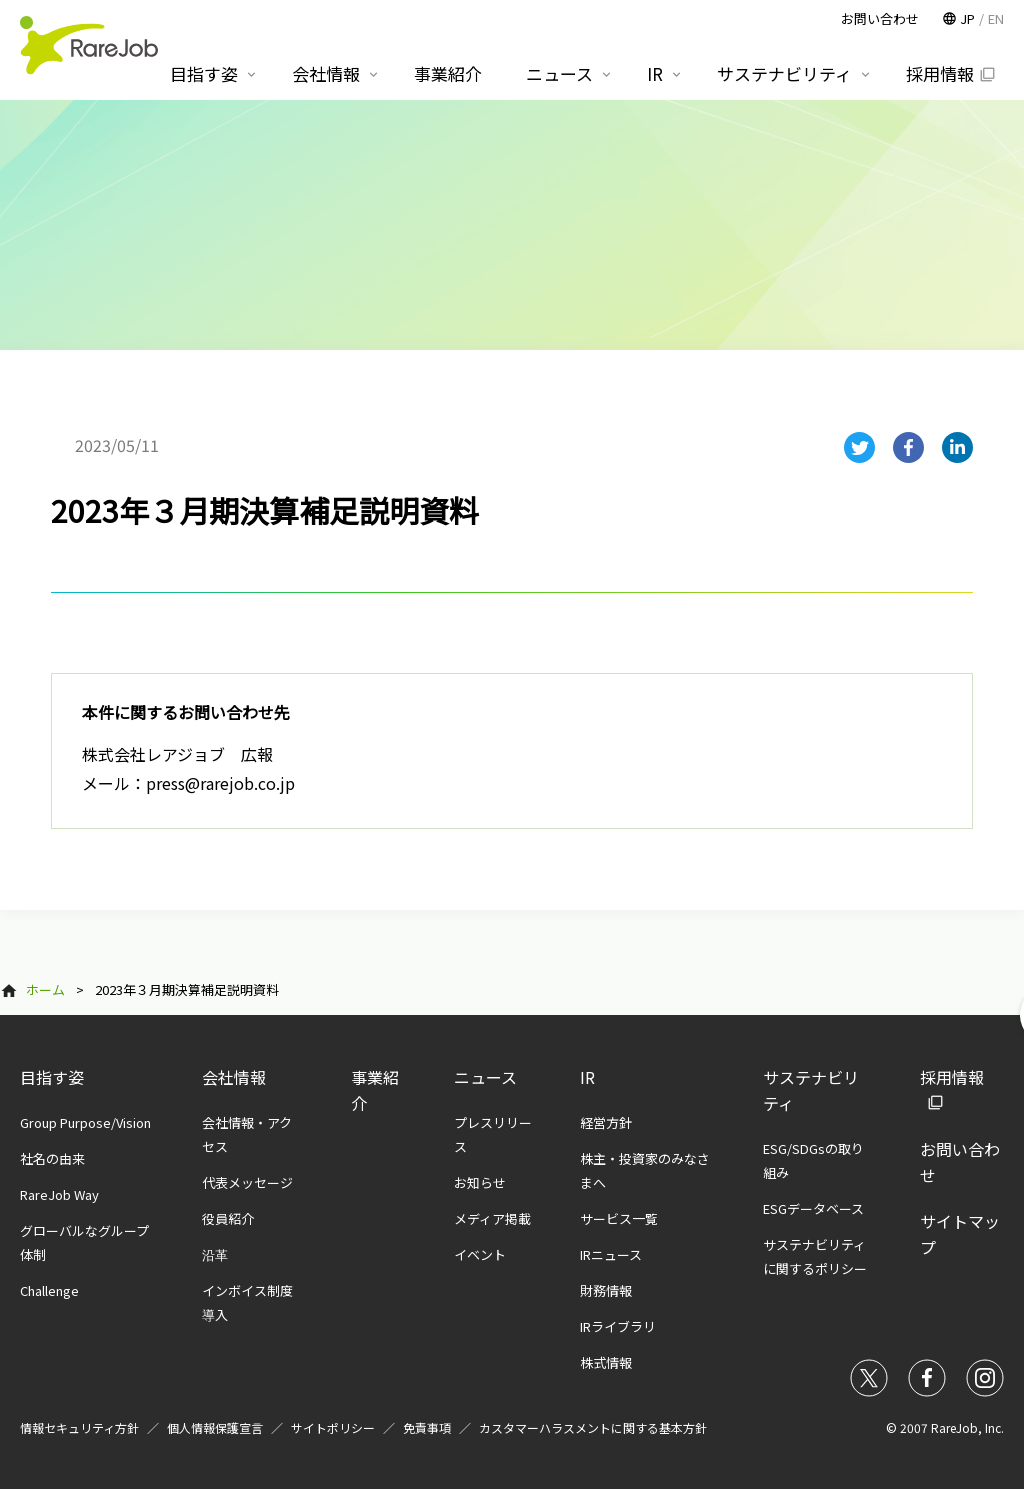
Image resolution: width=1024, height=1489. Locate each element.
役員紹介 (228, 1218)
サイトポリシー (333, 1427)
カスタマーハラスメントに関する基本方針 (593, 1427)
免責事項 (427, 1427)
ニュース (485, 1077)
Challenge (49, 1290)
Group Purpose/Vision (85, 1122)
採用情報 (940, 73)
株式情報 (606, 1362)
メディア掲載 (492, 1218)
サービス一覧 (619, 1218)
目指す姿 (52, 1077)
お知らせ (480, 1182)
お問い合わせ (880, 18)
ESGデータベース (813, 1208)
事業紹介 (448, 73)
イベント (480, 1254)
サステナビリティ (784, 73)
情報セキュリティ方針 (79, 1427)
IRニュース (611, 1254)
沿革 (215, 1254)
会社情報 (234, 1077)
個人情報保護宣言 (215, 1427)
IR (587, 1077)
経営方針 (606, 1122)
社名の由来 (52, 1158)
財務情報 (606, 1290)
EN (996, 18)
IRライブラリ (618, 1326)
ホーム (45, 989)
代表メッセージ (247, 1182)
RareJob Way (59, 1194)
